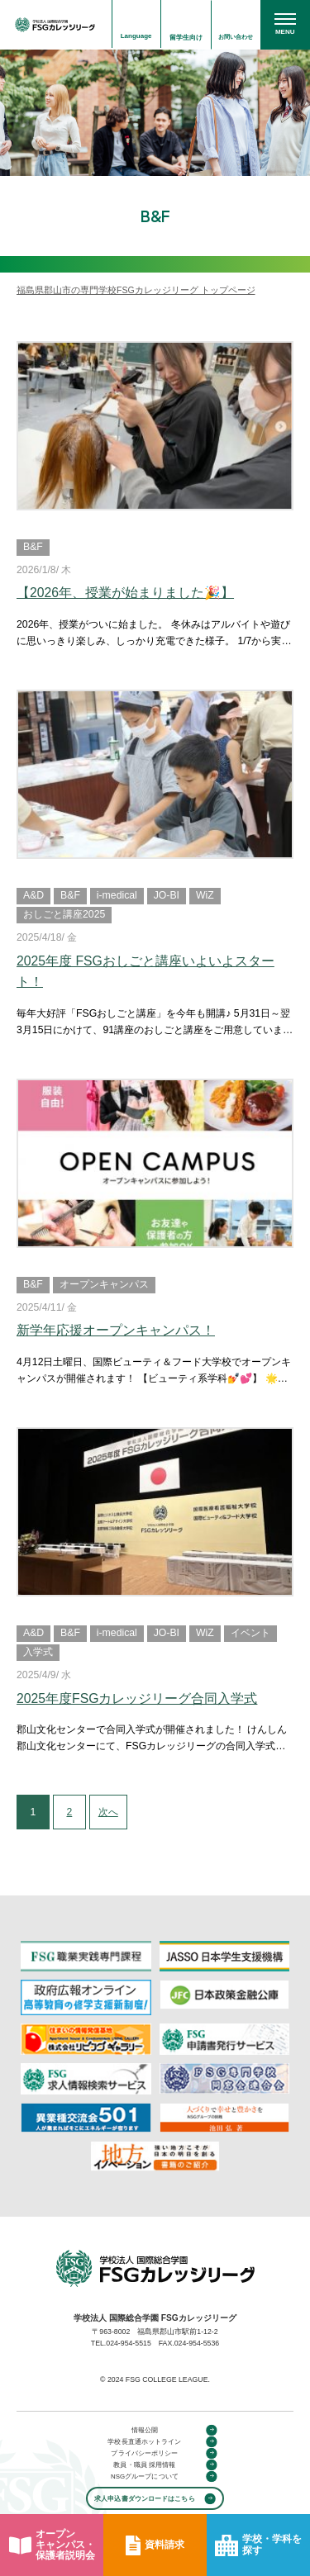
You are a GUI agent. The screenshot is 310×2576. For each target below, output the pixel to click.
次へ (112, 1812)
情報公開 (144, 2429)
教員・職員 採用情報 (144, 2465)
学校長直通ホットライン (144, 2441)
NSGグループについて (145, 2476)
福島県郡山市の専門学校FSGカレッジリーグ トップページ (136, 290)
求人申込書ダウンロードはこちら (144, 2498)
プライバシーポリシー (144, 2452)
